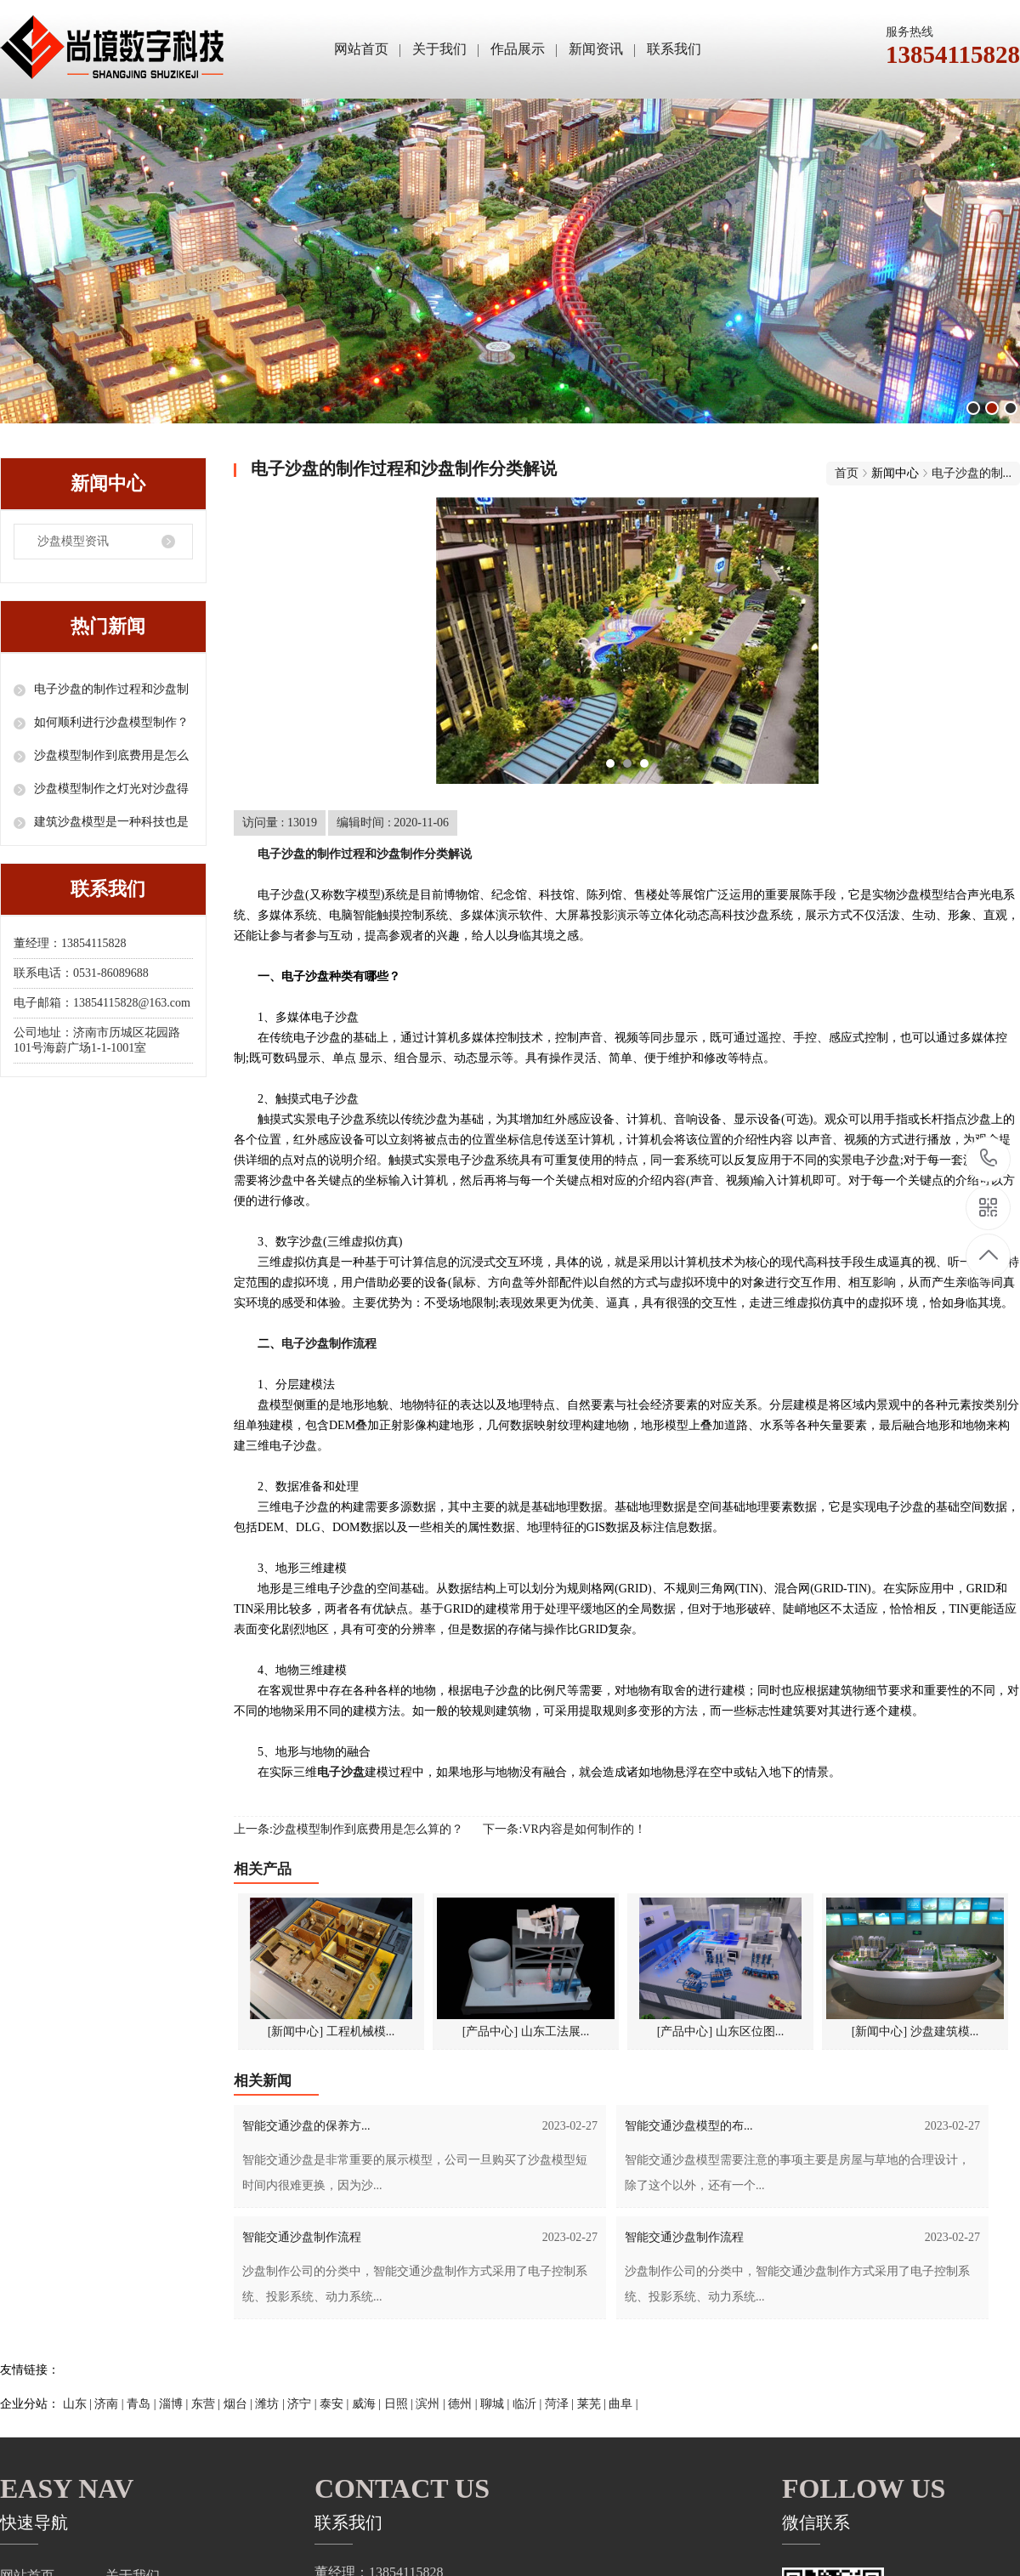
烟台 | (240, 2403)
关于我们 (439, 49)
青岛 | (143, 2403)
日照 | (400, 2403)
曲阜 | (623, 2403)
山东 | (79, 2403)
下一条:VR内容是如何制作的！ (564, 1829)
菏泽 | (561, 2403)
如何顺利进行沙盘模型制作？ (111, 722)
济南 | (110, 2403)
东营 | (207, 2403)
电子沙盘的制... (972, 473)
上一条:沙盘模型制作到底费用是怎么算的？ (348, 1829)
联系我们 (674, 49)
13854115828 (989, 1158)
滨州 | (432, 2403)
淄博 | (175, 2403)
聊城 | (496, 2403)
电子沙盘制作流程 (329, 1343)
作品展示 (517, 49)
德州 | (464, 2403)
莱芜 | (593, 2403)
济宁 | (303, 2403)
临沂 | (529, 2403)
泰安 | (336, 2403)
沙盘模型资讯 (73, 541)
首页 (846, 473)
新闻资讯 (596, 49)
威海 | (368, 2403)
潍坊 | (271, 2403)
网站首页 (361, 49)
